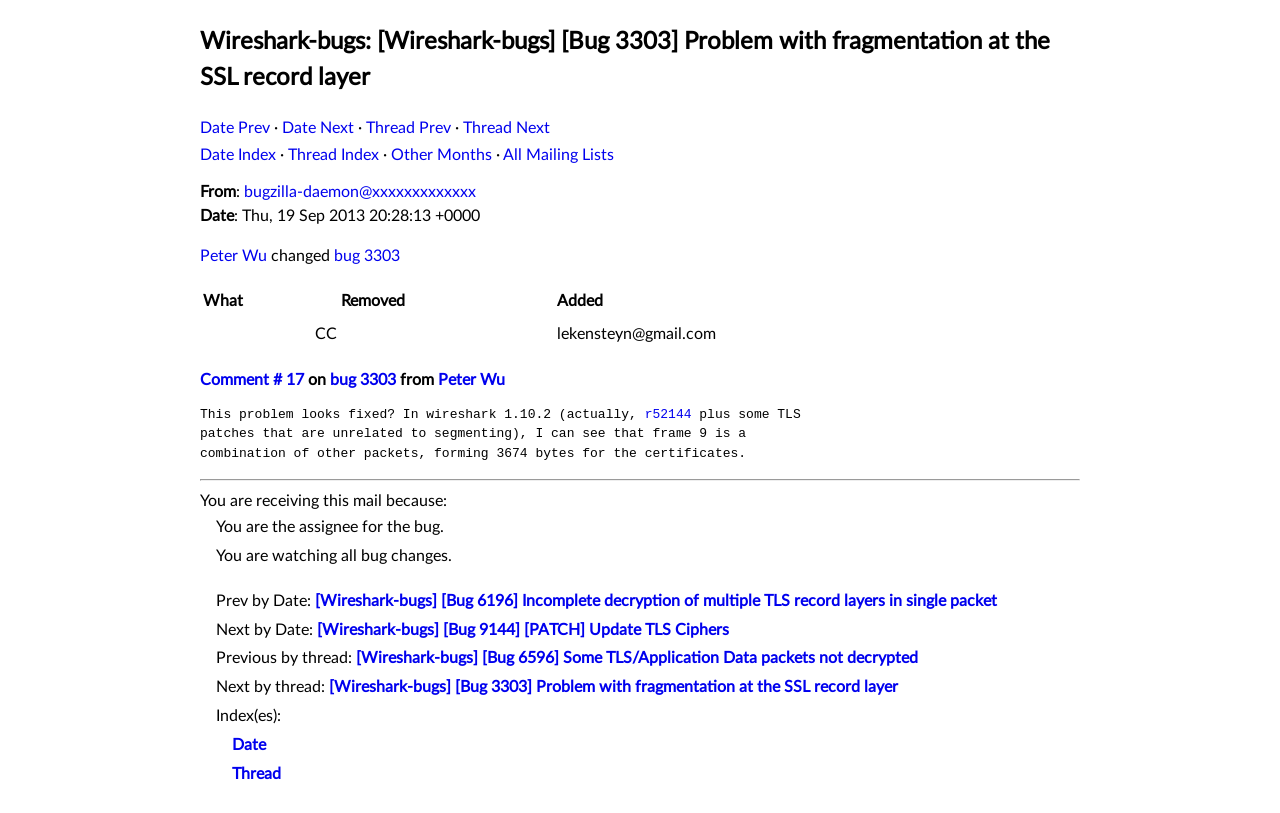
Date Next (318, 128)
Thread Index (333, 155)
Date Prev (235, 128)
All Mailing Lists (558, 155)
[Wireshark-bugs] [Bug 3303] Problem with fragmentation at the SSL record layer (613, 687)
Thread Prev (408, 128)
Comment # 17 (252, 380)
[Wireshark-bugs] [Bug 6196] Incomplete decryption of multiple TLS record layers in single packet (656, 601)
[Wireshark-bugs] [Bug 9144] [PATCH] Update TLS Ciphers (523, 630)
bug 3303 (367, 256)
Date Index (238, 155)
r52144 (668, 414)
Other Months (441, 155)
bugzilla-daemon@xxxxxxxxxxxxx (360, 192)
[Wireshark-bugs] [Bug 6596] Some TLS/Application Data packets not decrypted (637, 658)
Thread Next (506, 128)
